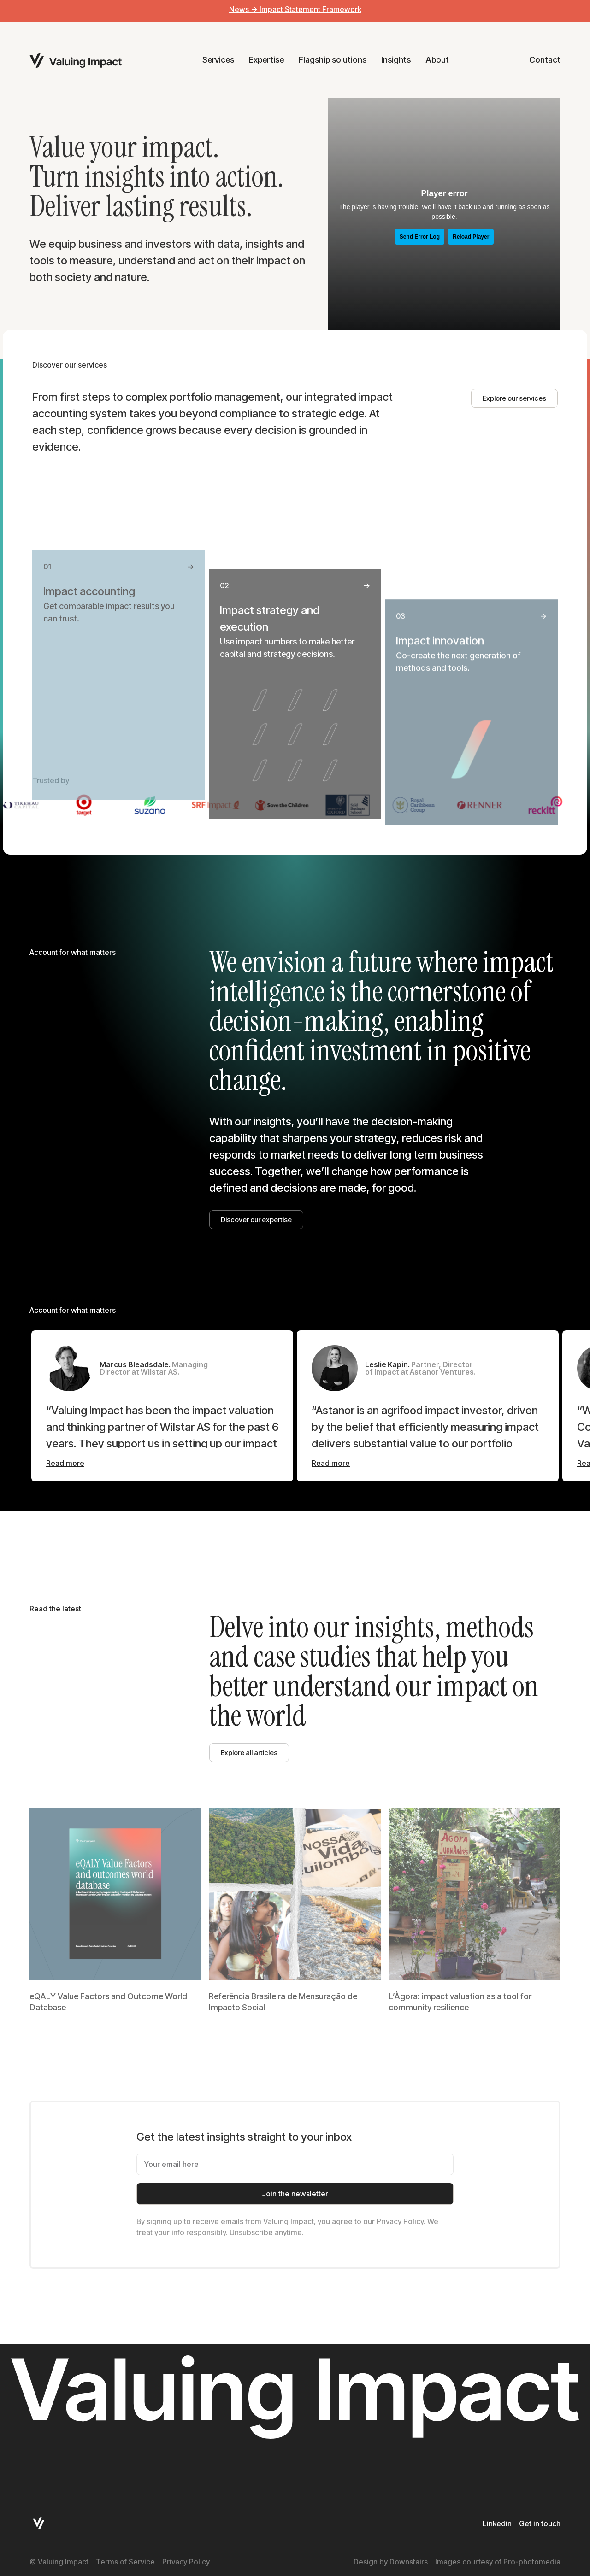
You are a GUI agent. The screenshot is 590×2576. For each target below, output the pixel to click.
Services (218, 59)
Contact (544, 59)
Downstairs (408, 2561)
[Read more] (65, 1463)
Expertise (266, 59)
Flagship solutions (332, 59)
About (437, 59)
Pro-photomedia (531, 2561)
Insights (396, 59)
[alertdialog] (295, 11)
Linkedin (497, 2523)
